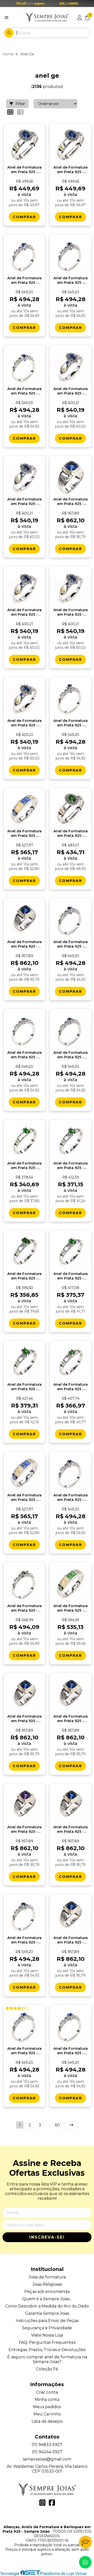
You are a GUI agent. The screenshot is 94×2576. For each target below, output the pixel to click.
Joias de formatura (47, 2277)
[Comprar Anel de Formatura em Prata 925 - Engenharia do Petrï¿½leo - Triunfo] (70, 659)
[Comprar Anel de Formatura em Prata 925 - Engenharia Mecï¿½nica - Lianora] (24, 1102)
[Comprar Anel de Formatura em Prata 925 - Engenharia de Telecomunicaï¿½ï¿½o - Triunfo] (24, 770)
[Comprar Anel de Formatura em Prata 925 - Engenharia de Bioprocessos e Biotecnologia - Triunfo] (24, 549)
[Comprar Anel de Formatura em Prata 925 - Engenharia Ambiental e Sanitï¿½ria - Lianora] (70, 2098)
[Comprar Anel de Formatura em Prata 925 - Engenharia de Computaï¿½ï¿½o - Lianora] (70, 327)
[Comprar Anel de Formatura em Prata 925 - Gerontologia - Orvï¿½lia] (70, 1323)
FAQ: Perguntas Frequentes (47, 2342)
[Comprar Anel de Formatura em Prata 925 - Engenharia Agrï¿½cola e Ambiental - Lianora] (24, 1987)
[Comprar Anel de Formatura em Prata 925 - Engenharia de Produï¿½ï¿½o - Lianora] (70, 991)
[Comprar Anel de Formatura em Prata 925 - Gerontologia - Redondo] (70, 1434)
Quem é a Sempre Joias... (47, 2298)
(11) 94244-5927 (47, 2452)
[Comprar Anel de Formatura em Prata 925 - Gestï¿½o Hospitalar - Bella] (70, 217)
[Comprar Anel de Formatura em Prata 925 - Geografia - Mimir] (24, 1876)
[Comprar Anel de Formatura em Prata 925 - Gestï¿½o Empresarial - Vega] (24, 880)
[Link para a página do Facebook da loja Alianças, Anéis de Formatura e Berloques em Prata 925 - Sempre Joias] (51, 2502)
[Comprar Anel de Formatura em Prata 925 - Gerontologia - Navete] (70, 1213)
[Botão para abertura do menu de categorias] (6, 17)
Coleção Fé (47, 2369)
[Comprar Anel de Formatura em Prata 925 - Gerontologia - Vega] (70, 1655)
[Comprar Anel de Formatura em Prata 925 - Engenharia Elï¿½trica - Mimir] (70, 549)
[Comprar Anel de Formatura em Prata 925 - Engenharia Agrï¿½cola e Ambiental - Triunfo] (70, 438)
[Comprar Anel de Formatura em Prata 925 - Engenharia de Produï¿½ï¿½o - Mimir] (24, 1766)
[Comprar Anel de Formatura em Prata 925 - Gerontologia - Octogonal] (24, 1323)
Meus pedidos (47, 2406)
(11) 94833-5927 (47, 2444)
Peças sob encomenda (47, 2291)
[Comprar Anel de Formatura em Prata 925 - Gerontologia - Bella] (70, 880)
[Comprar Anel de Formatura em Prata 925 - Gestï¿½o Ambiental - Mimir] (70, 1766)
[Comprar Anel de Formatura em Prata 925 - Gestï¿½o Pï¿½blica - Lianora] (24, 327)
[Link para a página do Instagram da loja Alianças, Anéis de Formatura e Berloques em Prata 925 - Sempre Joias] (42, 2502)
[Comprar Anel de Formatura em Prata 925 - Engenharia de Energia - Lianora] (70, 1545)
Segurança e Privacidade (47, 2328)
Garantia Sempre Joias (47, 2313)
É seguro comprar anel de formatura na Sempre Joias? (47, 2359)
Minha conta (47, 2399)
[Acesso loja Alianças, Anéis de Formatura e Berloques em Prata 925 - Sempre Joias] (79, 17)
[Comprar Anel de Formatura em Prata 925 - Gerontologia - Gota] (24, 1213)
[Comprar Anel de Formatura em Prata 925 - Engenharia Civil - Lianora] (70, 770)
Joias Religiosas (47, 2284)
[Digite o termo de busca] (53, 32)
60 (57, 2125)
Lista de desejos (47, 2421)
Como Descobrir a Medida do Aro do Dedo (47, 2306)
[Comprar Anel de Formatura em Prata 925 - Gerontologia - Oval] (24, 1434)
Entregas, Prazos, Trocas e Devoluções (47, 2349)
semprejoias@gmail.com (47, 2459)
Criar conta (47, 2392)
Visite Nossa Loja (47, 2335)
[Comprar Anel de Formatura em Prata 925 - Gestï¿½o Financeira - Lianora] (24, 2098)
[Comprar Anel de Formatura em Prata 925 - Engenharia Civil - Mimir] (70, 1876)
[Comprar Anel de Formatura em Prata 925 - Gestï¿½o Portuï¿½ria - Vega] (24, 1545)
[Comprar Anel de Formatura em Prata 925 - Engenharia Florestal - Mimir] (24, 991)
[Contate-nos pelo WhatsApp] (85, 2562)
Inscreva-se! (47, 2237)
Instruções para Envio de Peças (47, 2320)
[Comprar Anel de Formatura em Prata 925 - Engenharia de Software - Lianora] (24, 438)
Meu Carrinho (47, 2414)
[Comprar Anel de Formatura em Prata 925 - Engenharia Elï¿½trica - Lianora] (70, 1102)
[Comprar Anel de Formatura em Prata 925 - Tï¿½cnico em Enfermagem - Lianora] (24, 1655)
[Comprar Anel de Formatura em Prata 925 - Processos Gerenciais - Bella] (24, 217)
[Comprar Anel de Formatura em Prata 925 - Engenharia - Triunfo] (24, 659)
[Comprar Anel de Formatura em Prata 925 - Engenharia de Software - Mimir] (70, 1987)
